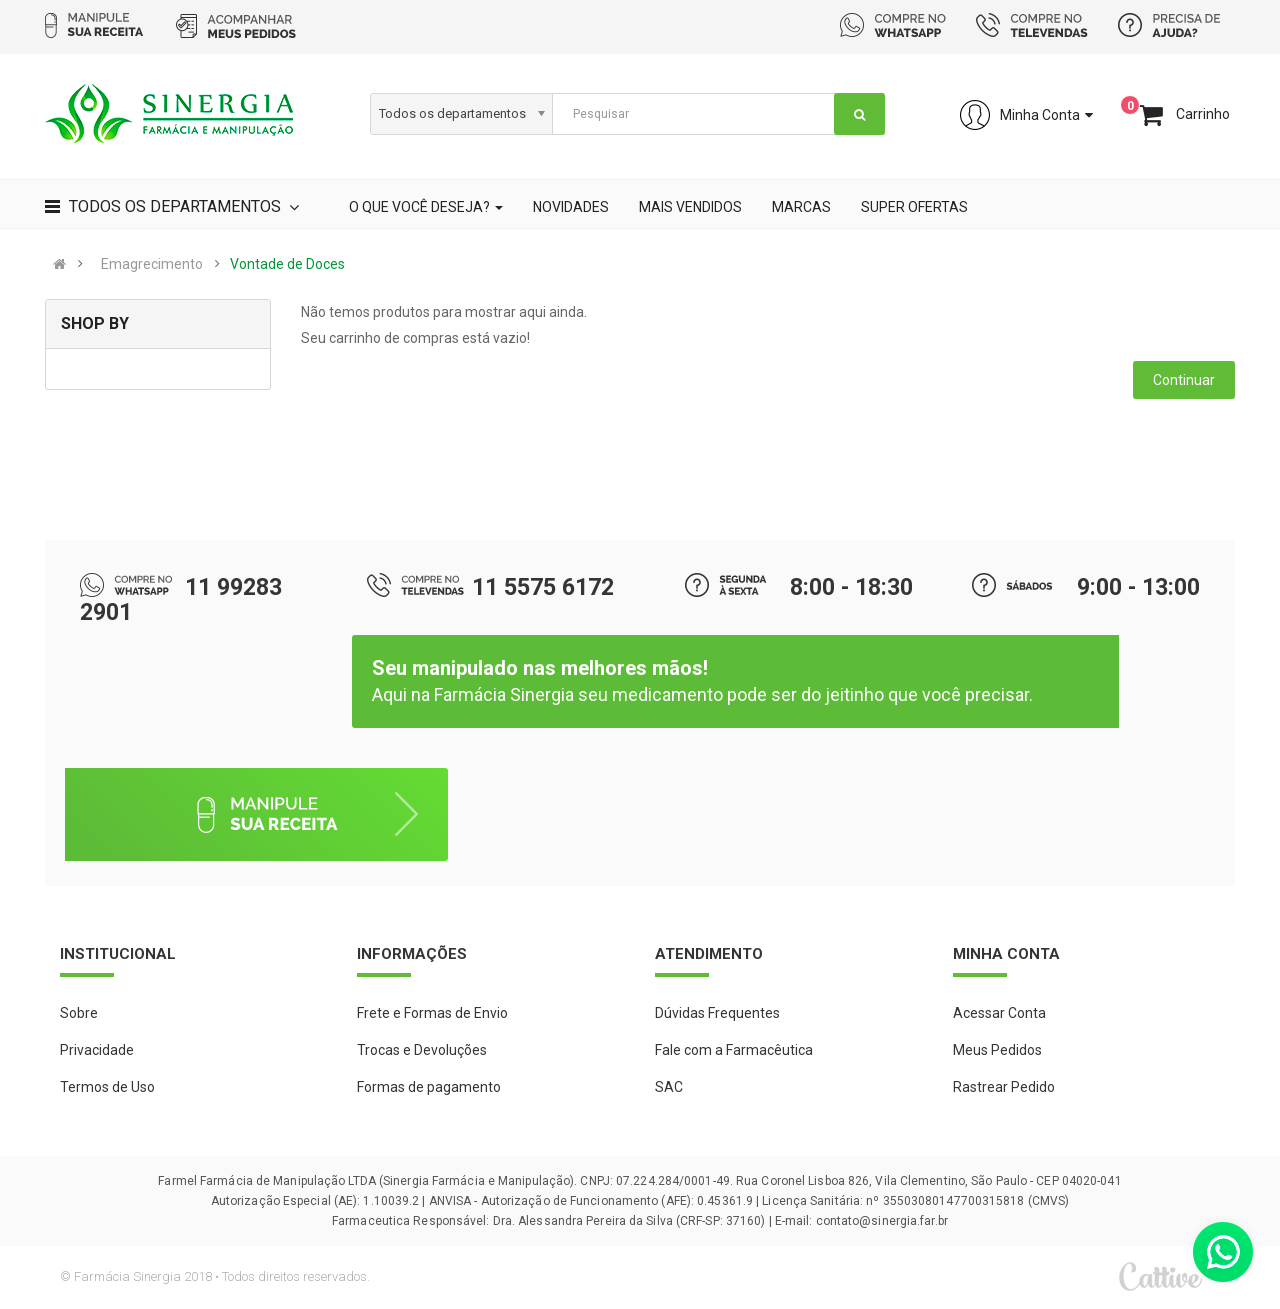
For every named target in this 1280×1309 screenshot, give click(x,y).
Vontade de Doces (287, 264)
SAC (669, 1087)
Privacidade (97, 1050)
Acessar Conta (999, 1013)
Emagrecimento (152, 264)
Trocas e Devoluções (422, 1050)
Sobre (79, 1013)
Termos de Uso (107, 1087)
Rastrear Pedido (1004, 1087)
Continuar (1184, 380)
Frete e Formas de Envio (432, 1013)
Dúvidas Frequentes (717, 1013)
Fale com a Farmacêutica (734, 1050)
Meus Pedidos (997, 1050)
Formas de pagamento (429, 1087)
